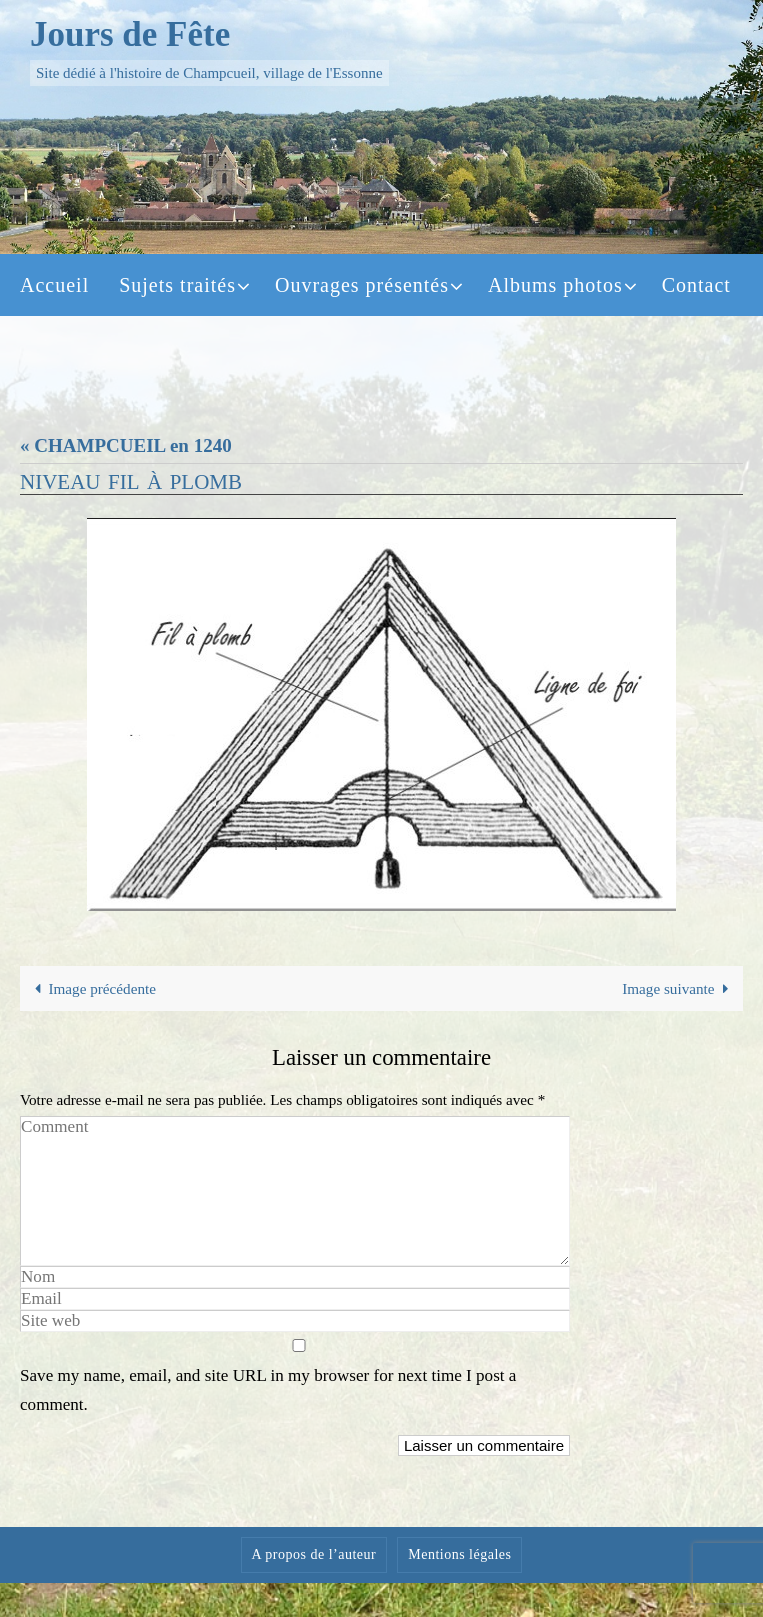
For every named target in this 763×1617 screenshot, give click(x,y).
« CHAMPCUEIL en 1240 (126, 445)
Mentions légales (459, 1554)
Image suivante (679, 988)
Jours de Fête (130, 34)
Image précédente (91, 988)
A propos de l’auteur (314, 1554)
